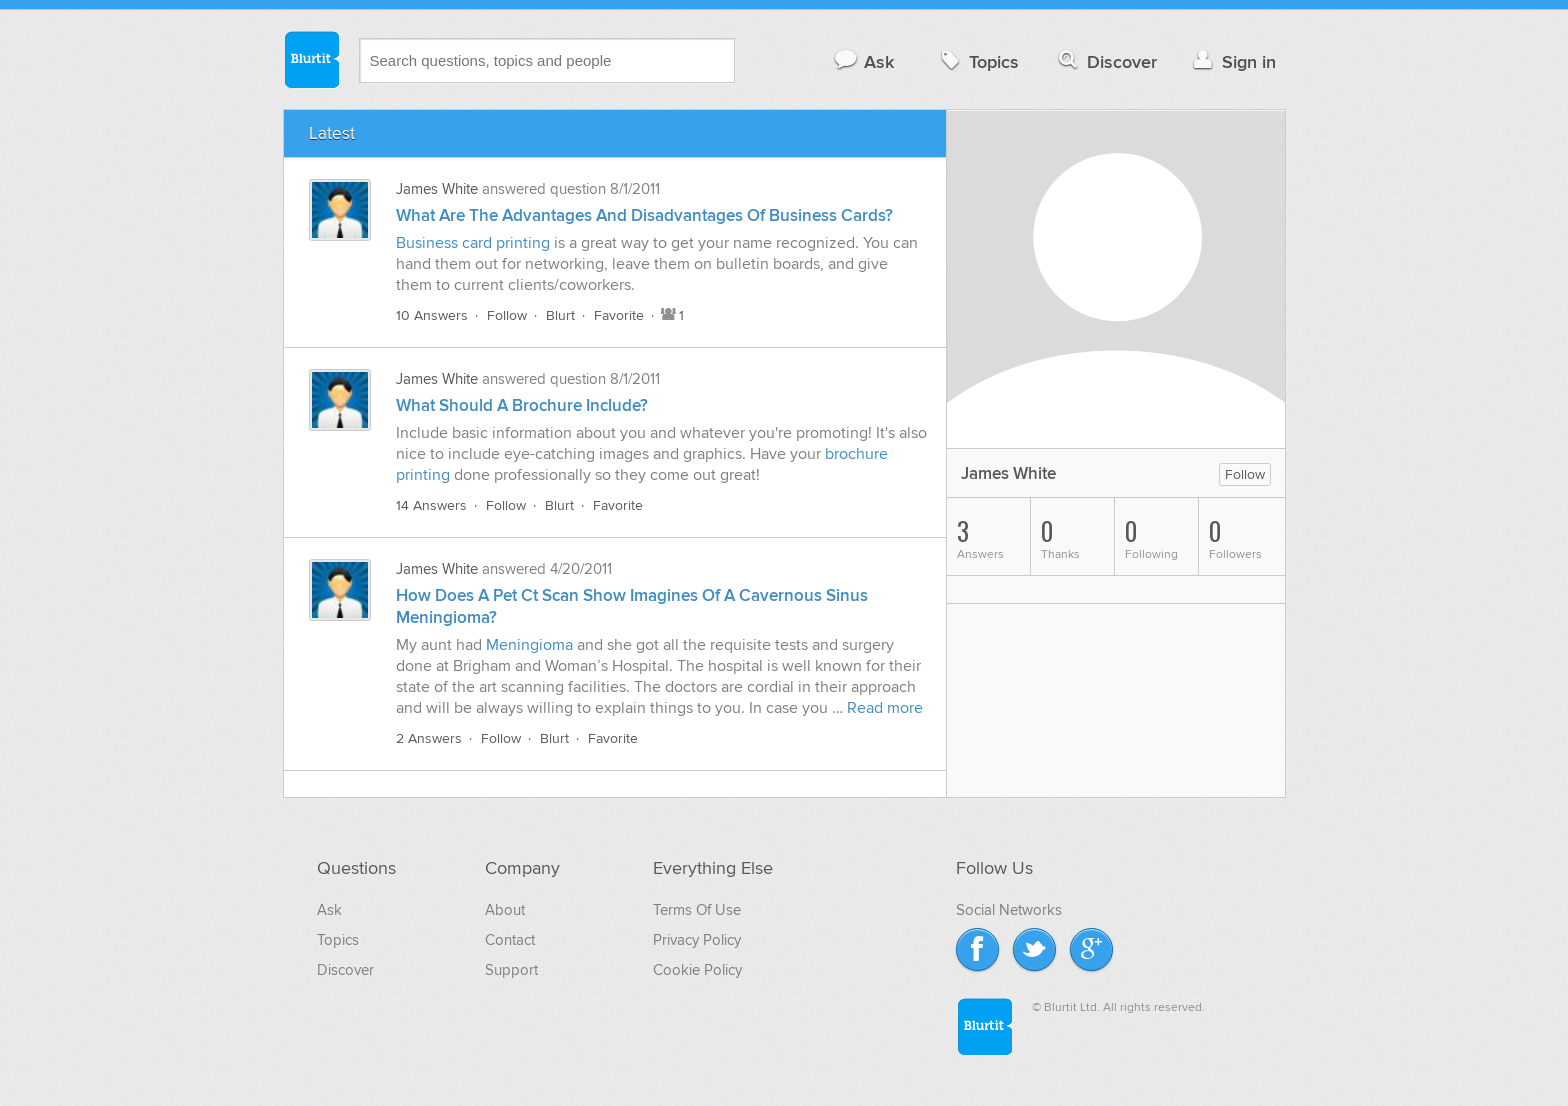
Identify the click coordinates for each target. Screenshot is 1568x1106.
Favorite (619, 315)
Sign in (1232, 61)
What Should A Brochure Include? (522, 406)
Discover (1105, 61)
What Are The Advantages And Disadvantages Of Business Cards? (644, 216)
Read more (885, 708)
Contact (510, 940)
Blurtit (311, 59)
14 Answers (431, 505)
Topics (977, 61)
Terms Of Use (697, 910)
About (505, 910)
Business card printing (473, 243)
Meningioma (529, 645)
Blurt (560, 315)
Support (511, 970)
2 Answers (429, 738)
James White (437, 189)
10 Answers (432, 315)
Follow (507, 315)
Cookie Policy (697, 970)
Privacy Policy (697, 940)
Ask (863, 61)
